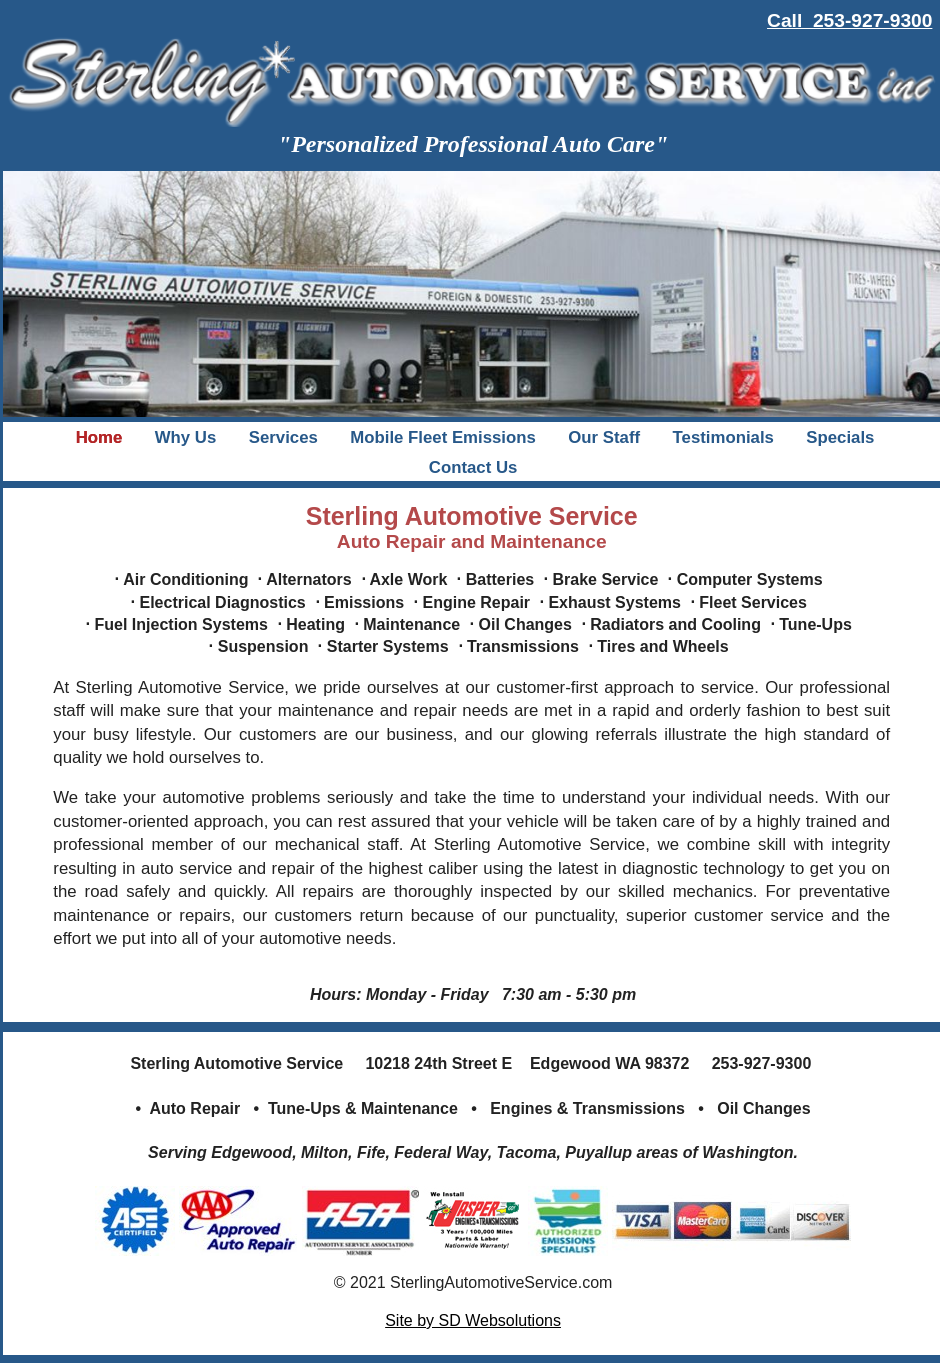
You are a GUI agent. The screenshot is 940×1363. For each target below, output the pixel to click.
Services (283, 437)
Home (99, 437)
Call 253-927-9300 (849, 20)
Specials (840, 437)
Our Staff (604, 437)
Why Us (186, 437)
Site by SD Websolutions (473, 1320)
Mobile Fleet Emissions (443, 437)
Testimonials (723, 437)
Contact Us (473, 467)
